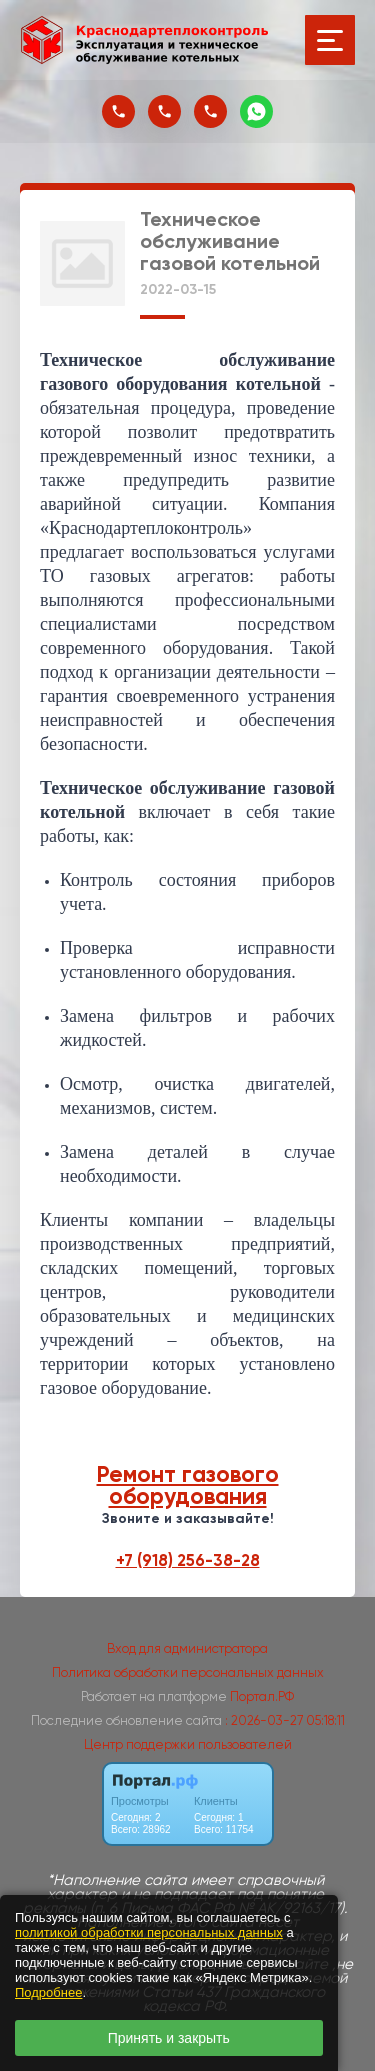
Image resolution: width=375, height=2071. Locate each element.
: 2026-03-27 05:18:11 (285, 1720)
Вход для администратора (187, 1648)
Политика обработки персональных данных (188, 1672)
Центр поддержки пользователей (188, 1744)
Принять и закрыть (169, 2038)
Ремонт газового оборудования (188, 1485)
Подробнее (48, 1992)
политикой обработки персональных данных (149, 1932)
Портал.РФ (262, 1696)
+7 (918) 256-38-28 (188, 1560)
